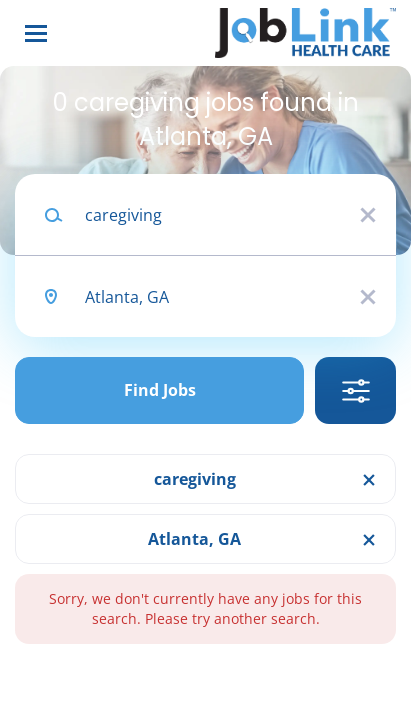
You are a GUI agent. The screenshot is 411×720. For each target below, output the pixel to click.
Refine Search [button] (355, 390)
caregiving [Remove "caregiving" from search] (195, 479)
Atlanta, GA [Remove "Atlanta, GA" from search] (194, 539)
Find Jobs (160, 390)
